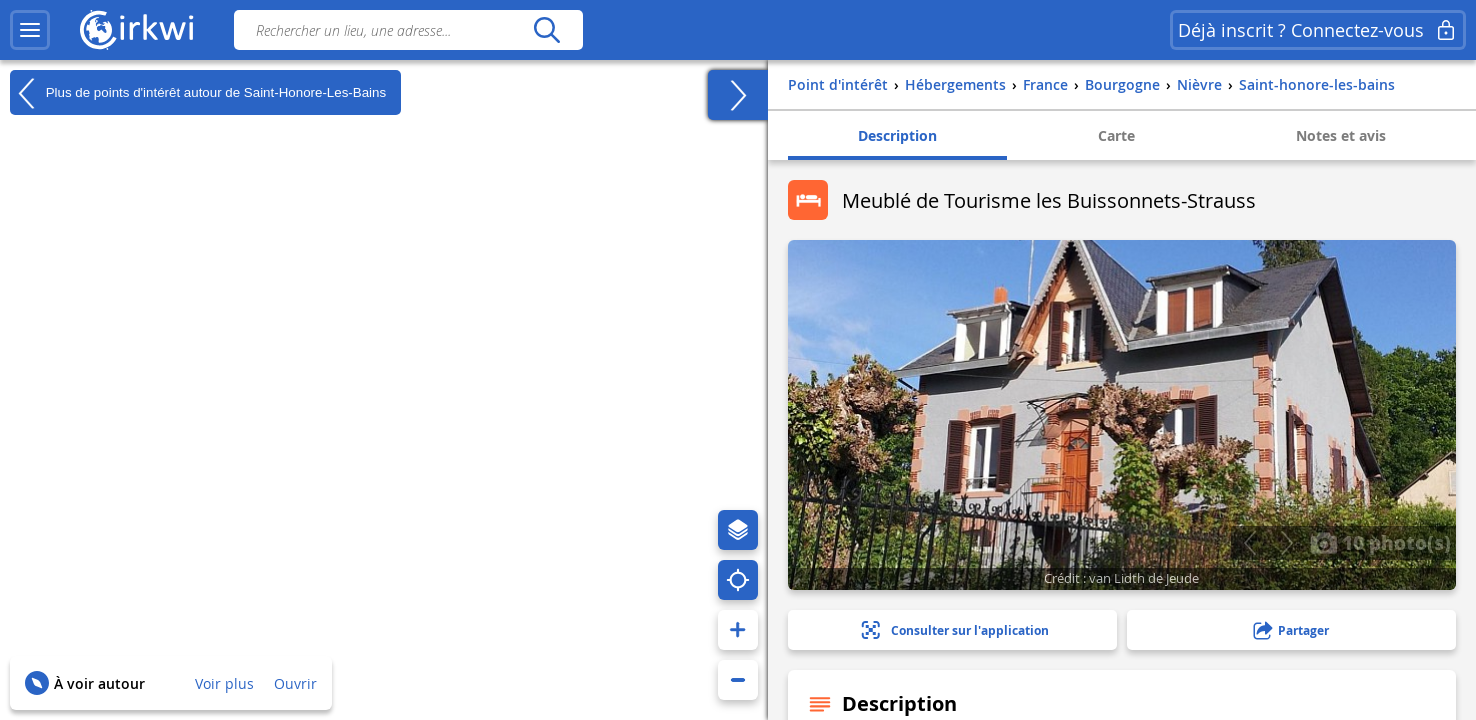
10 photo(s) (1380, 542)
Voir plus (224, 683)
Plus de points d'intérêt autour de (198, 93)
